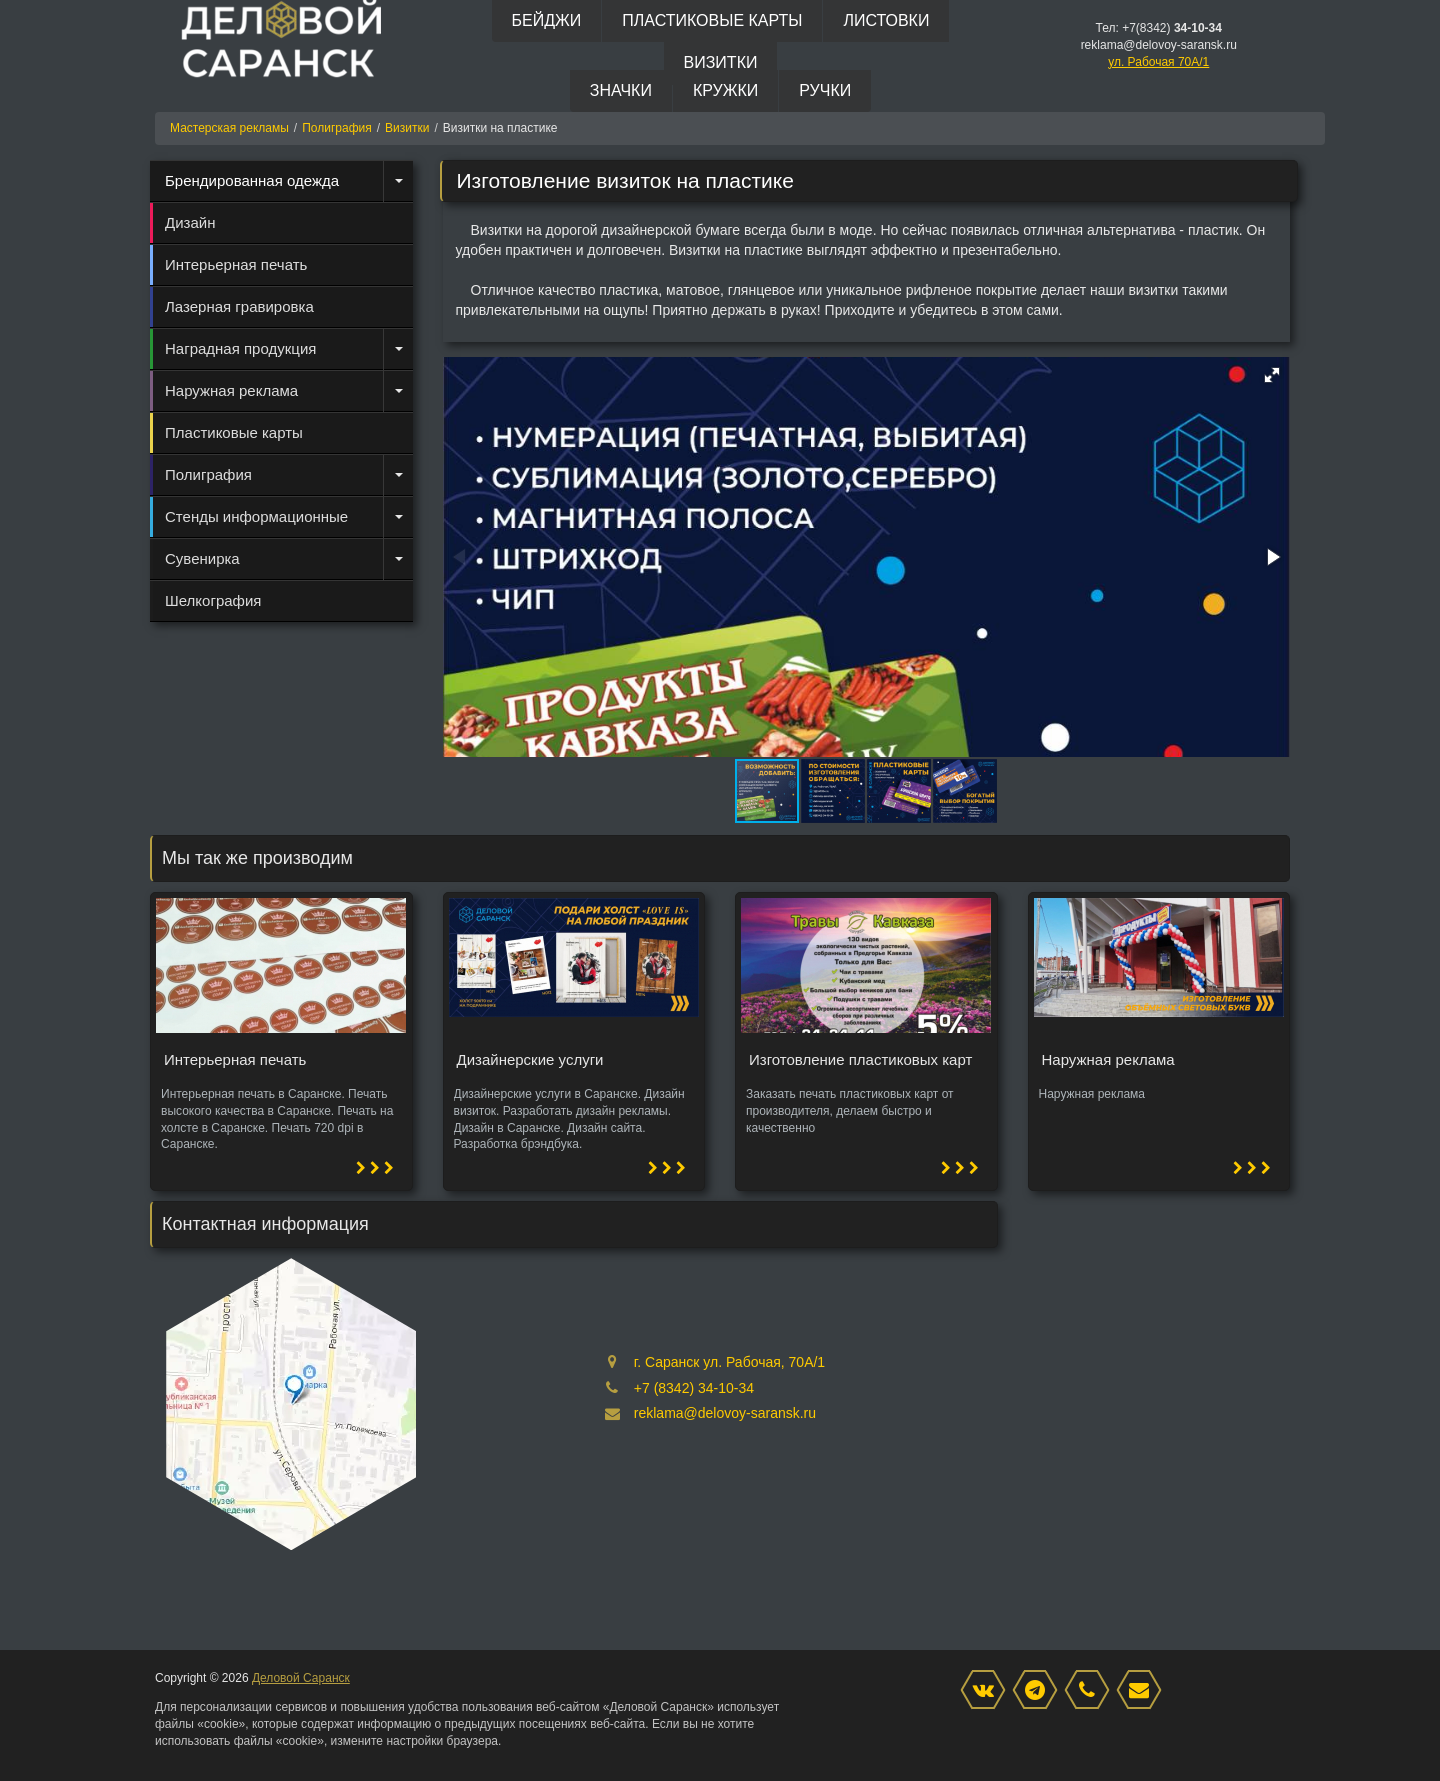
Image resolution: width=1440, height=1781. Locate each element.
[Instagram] (1040, 1691)
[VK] (988, 1691)
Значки (621, 90)
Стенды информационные (256, 516)
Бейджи (547, 20)
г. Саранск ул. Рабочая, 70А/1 (729, 1362)
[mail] (1144, 1691)
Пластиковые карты (712, 20)
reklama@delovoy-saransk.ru (725, 1413)
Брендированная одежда (252, 180)
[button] (1272, 375)
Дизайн (190, 222)
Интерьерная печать (236, 264)
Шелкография (213, 600)
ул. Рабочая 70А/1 (1158, 62)
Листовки (886, 20)
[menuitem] (281, 181)
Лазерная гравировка (239, 306)
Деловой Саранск (301, 1678)
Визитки (721, 62)
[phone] (1092, 1691)
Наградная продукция (240, 348)
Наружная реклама (231, 390)
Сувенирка (202, 558)
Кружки (725, 90)
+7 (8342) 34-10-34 (694, 1388)
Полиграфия (208, 474)
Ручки (825, 90)
